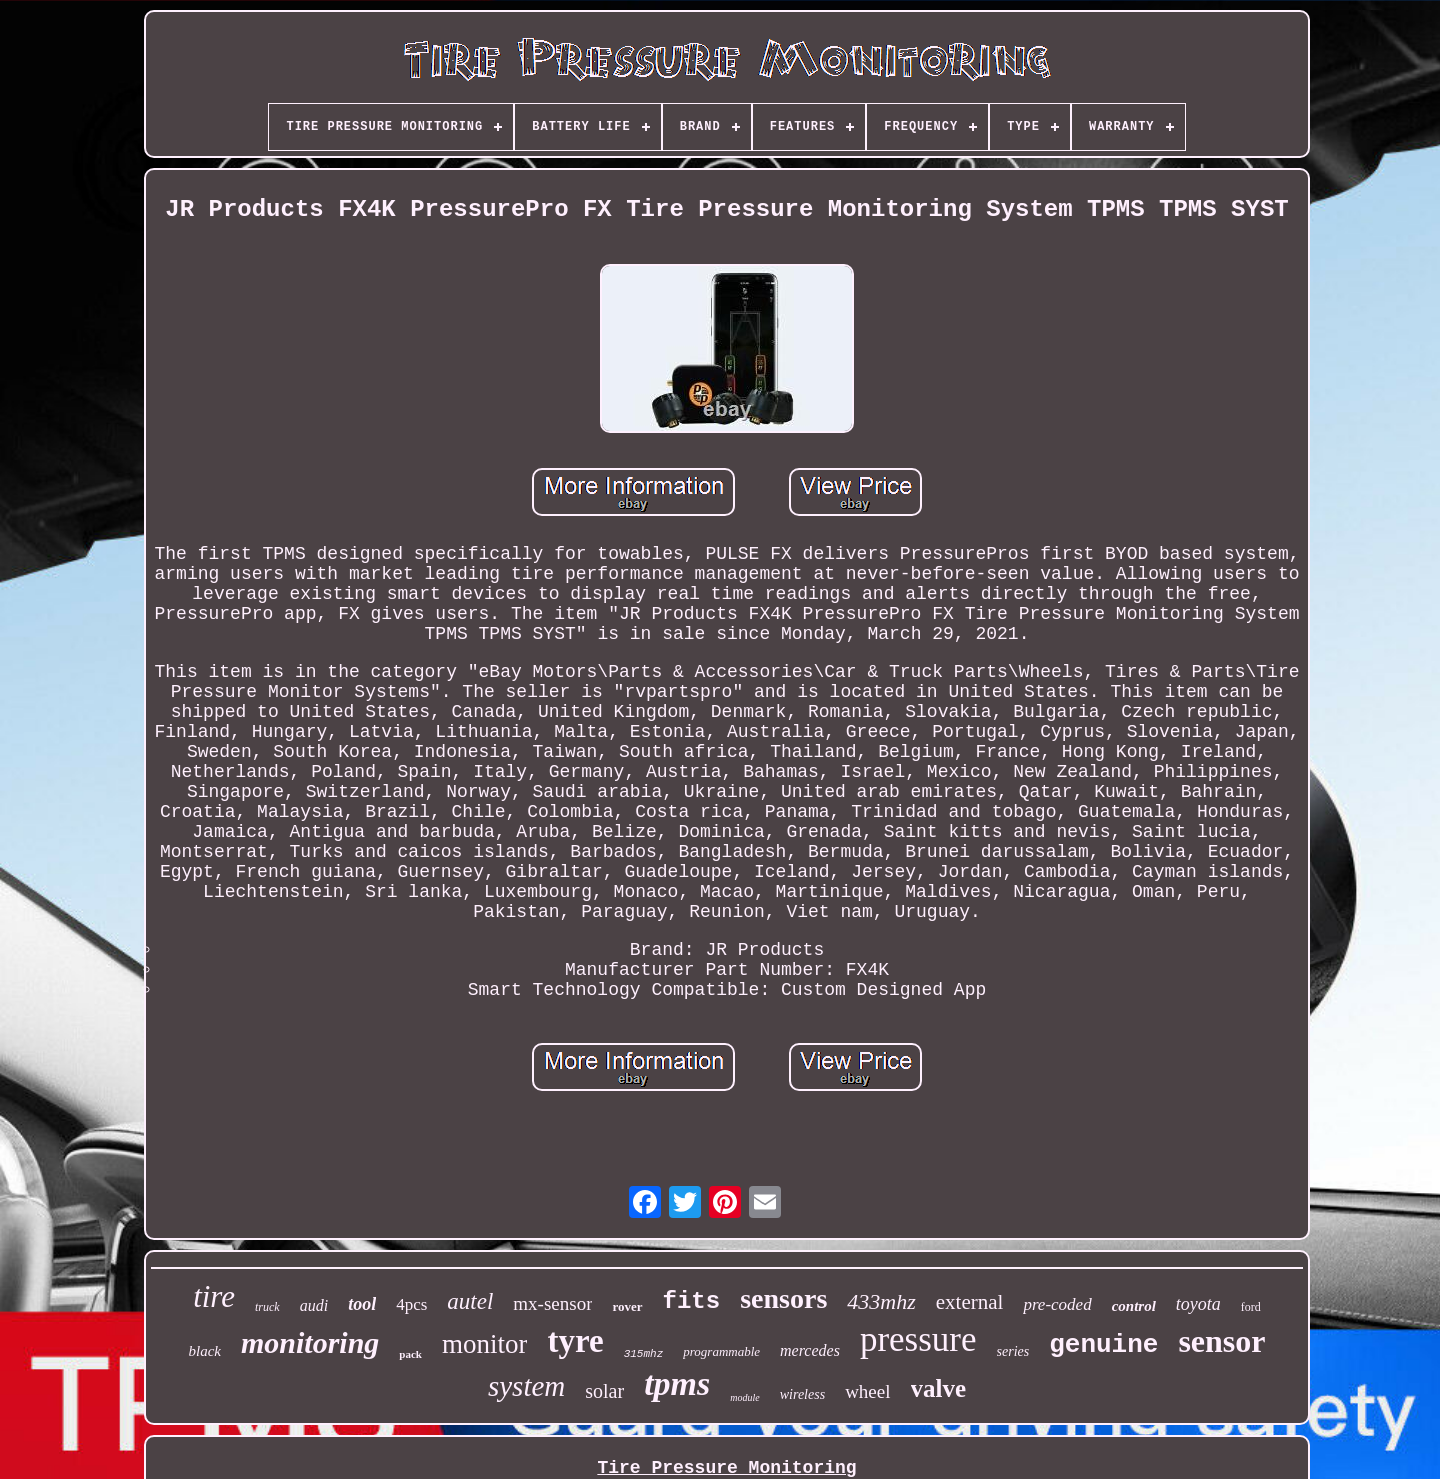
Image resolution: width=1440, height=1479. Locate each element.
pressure (918, 1339)
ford (1251, 1307)
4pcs (411, 1304)
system (526, 1386)
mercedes (810, 1350)
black (204, 1351)
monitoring (310, 1342)
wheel (867, 1391)
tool (362, 1304)
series (1013, 1351)
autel (470, 1301)
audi (314, 1305)
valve (939, 1388)
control (1134, 1306)
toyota (1198, 1304)
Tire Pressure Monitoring (726, 1468)
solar (604, 1391)
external (970, 1302)
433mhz (881, 1301)
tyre (575, 1341)
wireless (802, 1394)
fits (692, 1301)
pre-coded (1057, 1304)
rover (627, 1306)
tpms (677, 1383)
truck (267, 1307)
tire (214, 1296)
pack (410, 1354)
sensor (1221, 1341)
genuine (1103, 1345)
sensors (783, 1298)
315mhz (644, 1354)
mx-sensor (552, 1303)
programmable (721, 1351)
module (744, 1397)
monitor (485, 1344)
